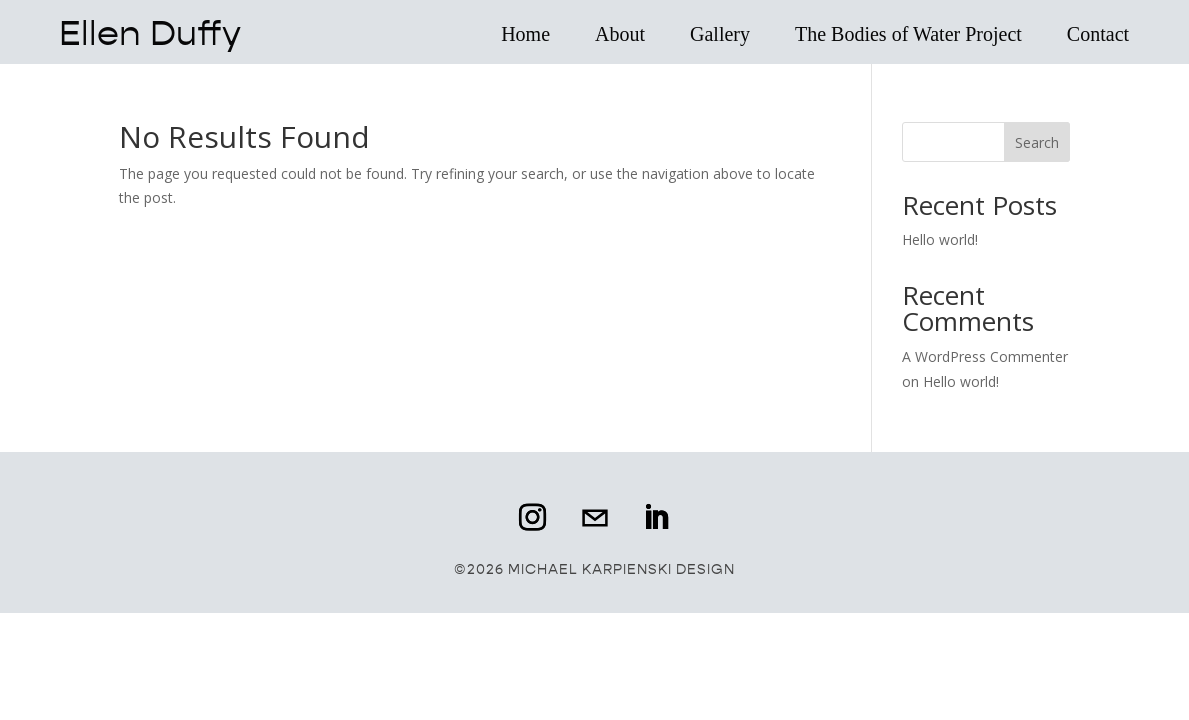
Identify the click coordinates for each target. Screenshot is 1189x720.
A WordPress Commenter (985, 356)
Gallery (720, 34)
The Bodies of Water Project (908, 34)
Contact (1098, 34)
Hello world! (940, 239)
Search (1037, 142)
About (620, 34)
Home (526, 34)
